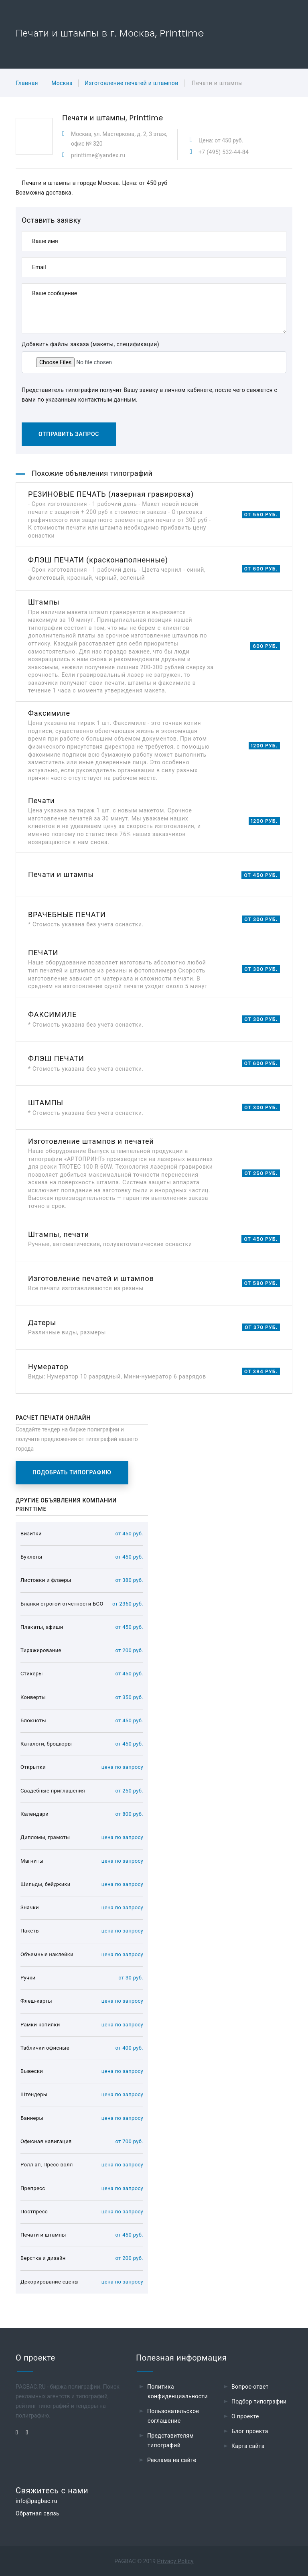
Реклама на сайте (171, 2460)
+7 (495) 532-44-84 (224, 152)
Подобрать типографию (71, 1472)
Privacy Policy (175, 2561)
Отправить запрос (68, 434)
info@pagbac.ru (36, 2501)
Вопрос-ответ (250, 2386)
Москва (62, 83)
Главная (27, 83)
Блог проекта (249, 2431)
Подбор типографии (259, 2401)
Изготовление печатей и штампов (131, 83)
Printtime (146, 118)
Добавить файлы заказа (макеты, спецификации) (90, 344)
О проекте (245, 2416)
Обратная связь (37, 2513)
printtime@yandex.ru (98, 155)
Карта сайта (248, 2446)
